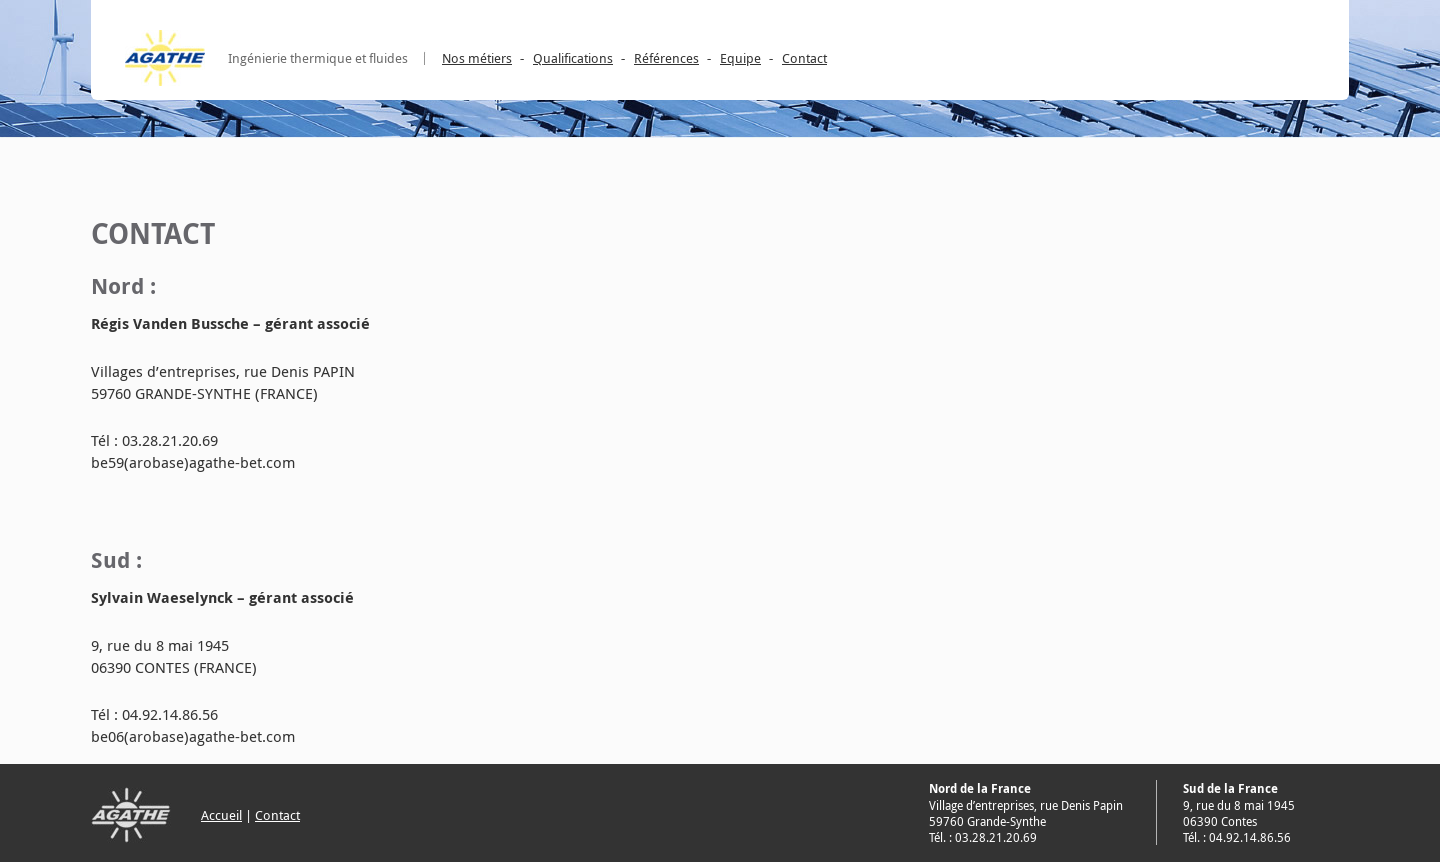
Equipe (740, 58)
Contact (804, 58)
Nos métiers (477, 58)
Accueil (221, 815)
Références (666, 58)
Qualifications (573, 58)
